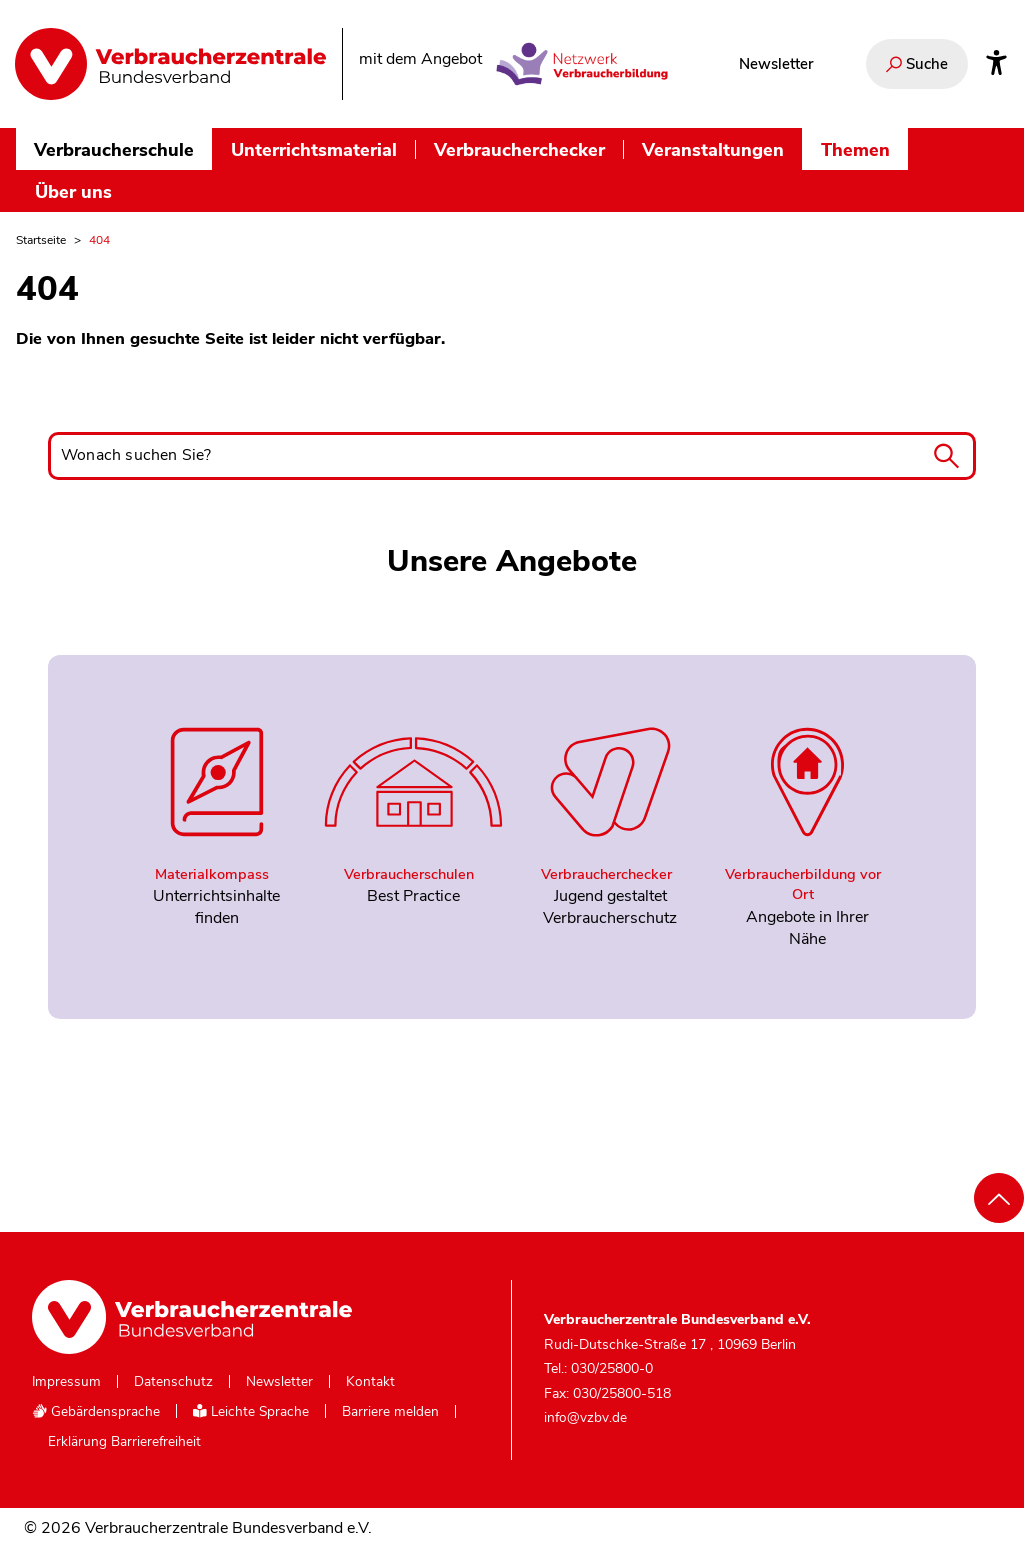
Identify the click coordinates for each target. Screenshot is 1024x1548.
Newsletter (776, 64)
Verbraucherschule (114, 149)
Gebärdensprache (96, 1411)
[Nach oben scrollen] (999, 1198)
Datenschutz (173, 1382)
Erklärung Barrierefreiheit (124, 1442)
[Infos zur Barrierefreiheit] (996, 64)
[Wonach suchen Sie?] (512, 456)
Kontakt (370, 1382)
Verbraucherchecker (519, 149)
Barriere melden (390, 1412)
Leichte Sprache (251, 1411)
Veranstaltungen (713, 149)
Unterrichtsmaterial (314, 149)
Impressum (66, 1382)
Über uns (73, 191)
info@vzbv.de (585, 1417)
